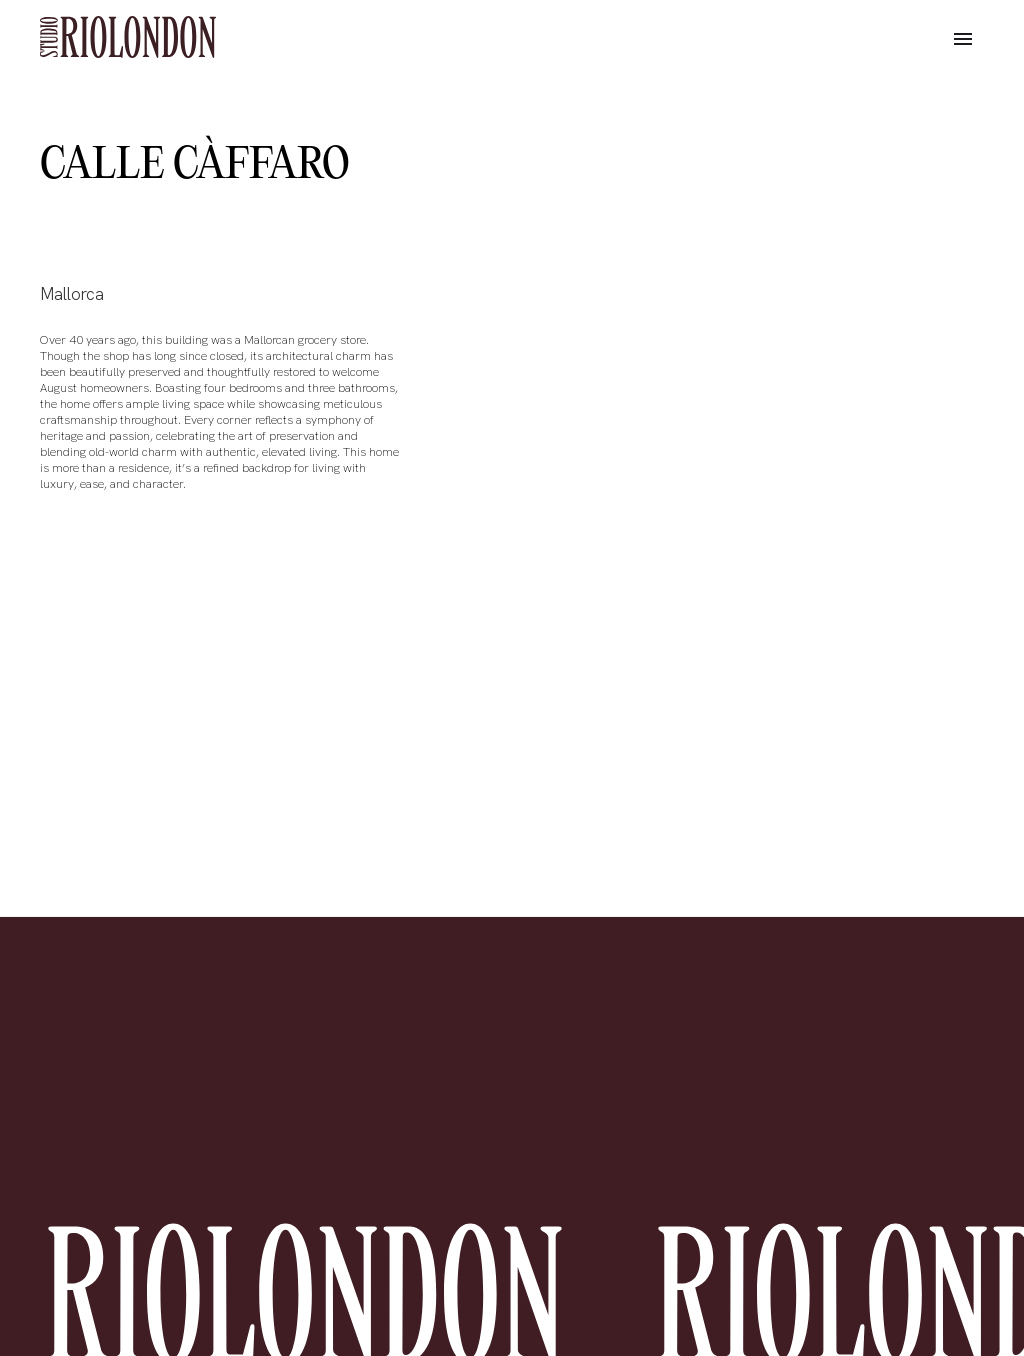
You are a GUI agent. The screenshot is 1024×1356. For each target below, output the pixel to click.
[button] (963, 40)
